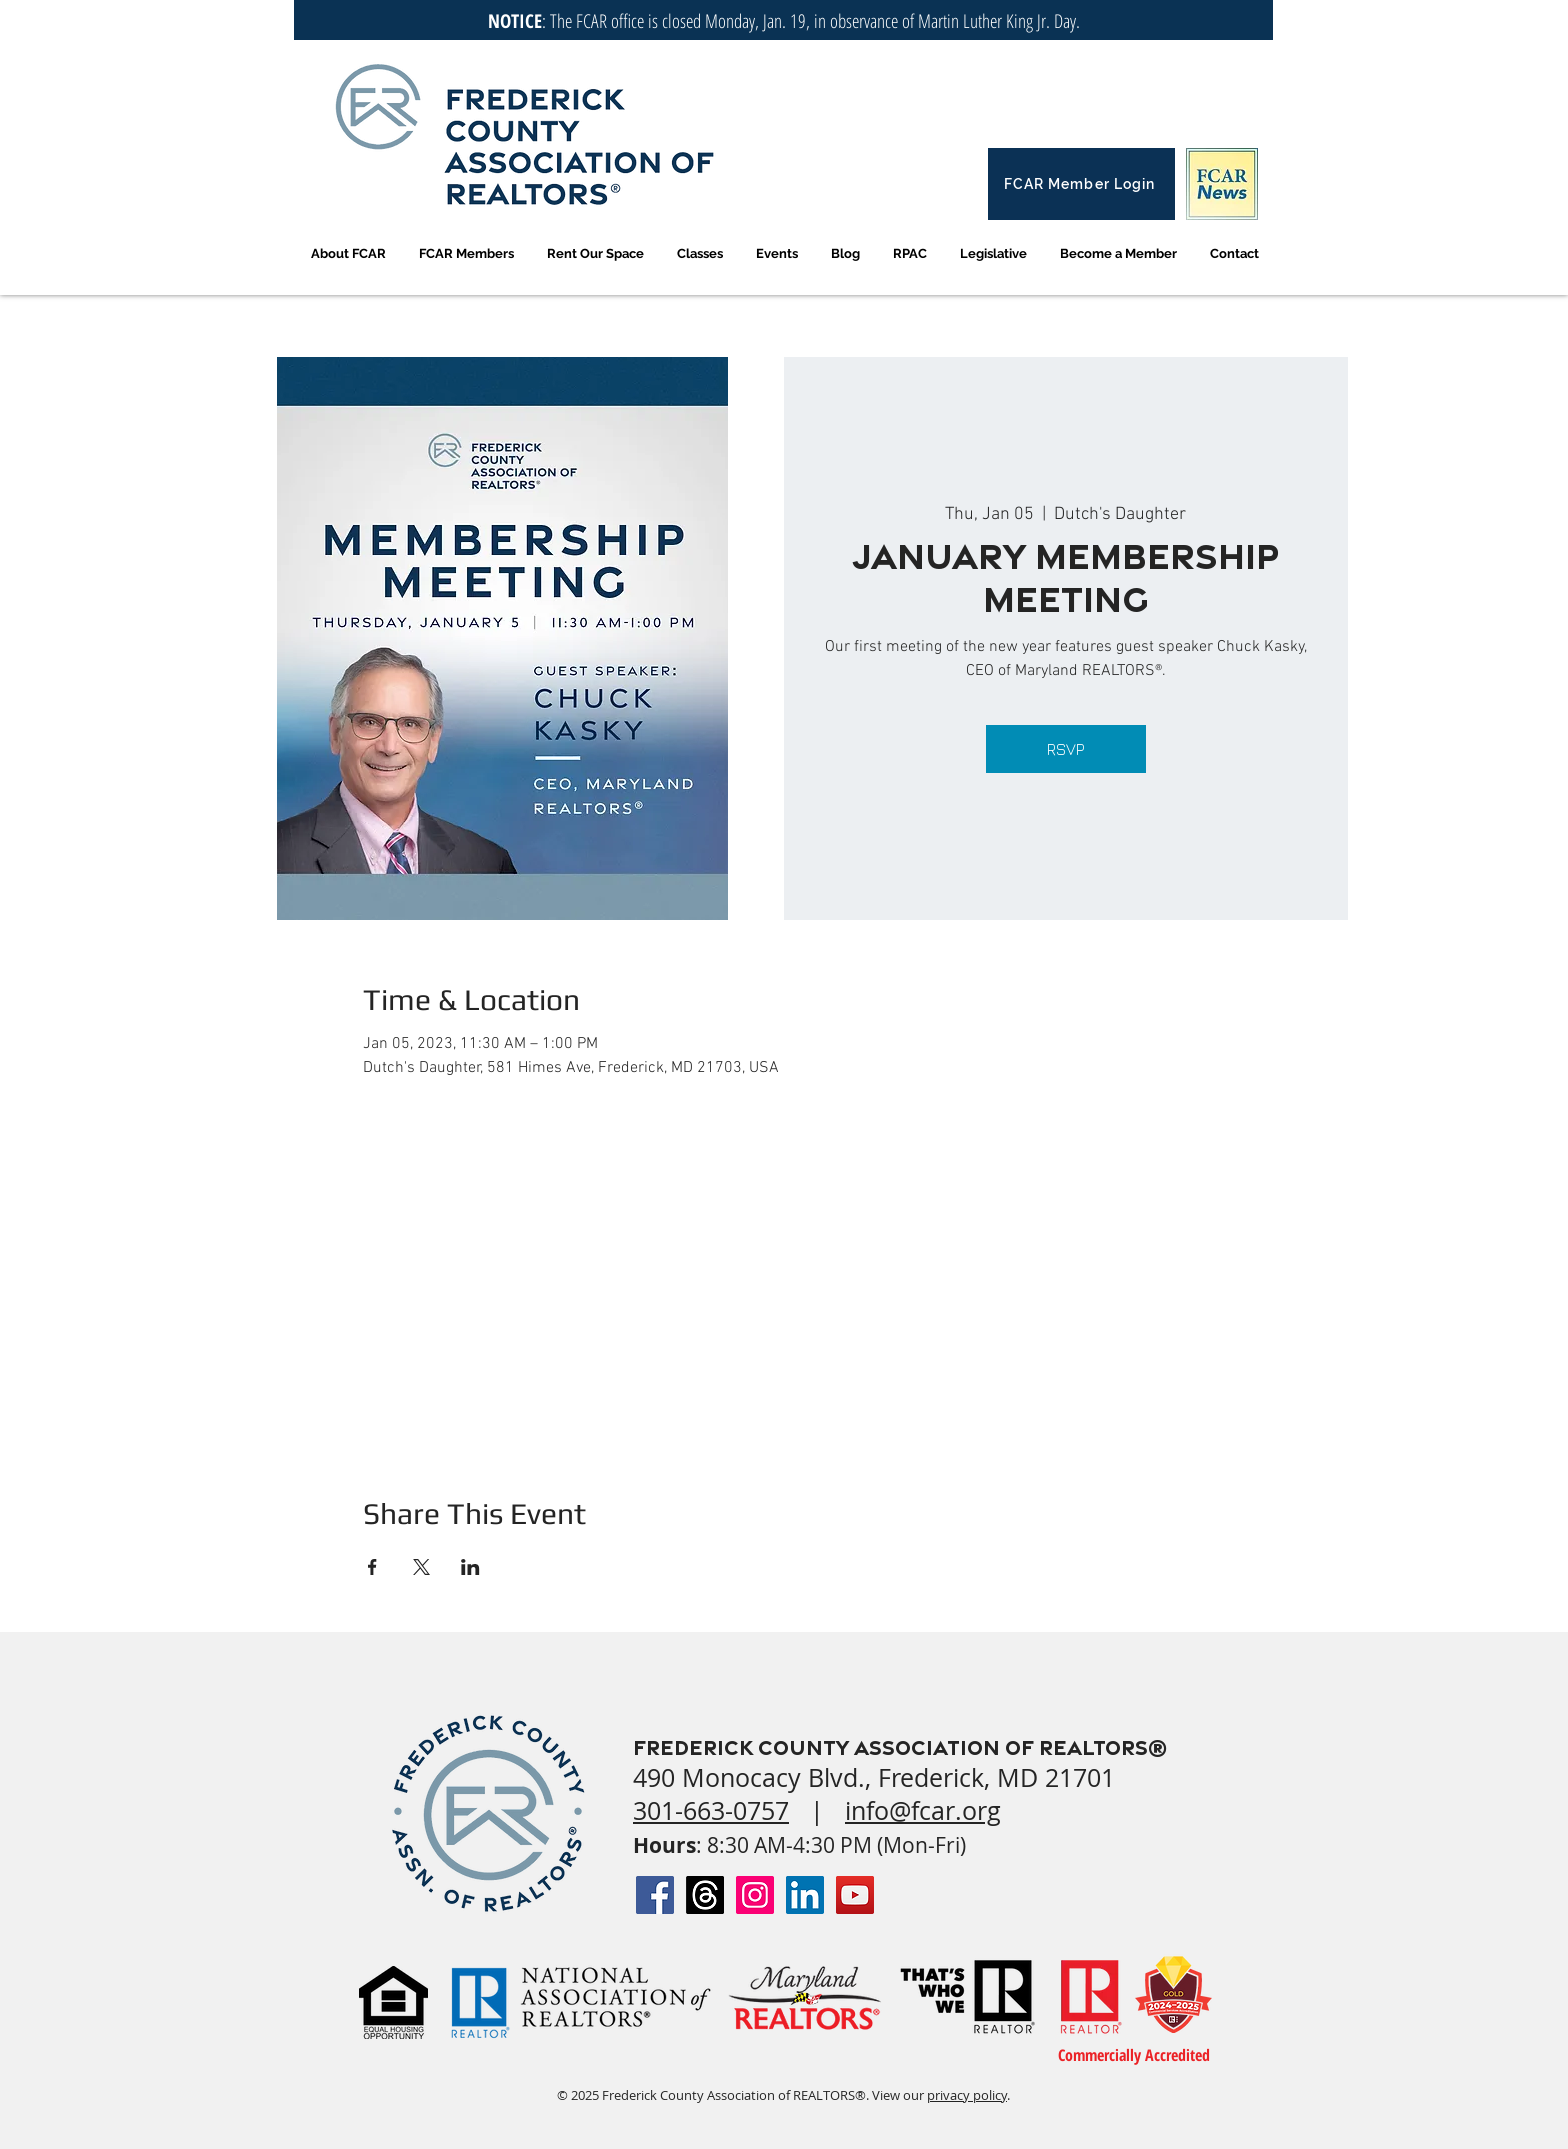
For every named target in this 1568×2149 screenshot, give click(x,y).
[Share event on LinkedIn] (470, 1567)
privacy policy (967, 2095)
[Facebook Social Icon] (655, 1895)
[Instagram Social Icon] (755, 1895)
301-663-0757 (711, 1810)
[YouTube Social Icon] (855, 1895)
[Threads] (705, 1895)
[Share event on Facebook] (372, 1567)
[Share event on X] (421, 1567)
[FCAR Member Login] (1081, 184)
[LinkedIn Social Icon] (805, 1895)
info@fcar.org (923, 1810)
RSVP (1065, 749)
